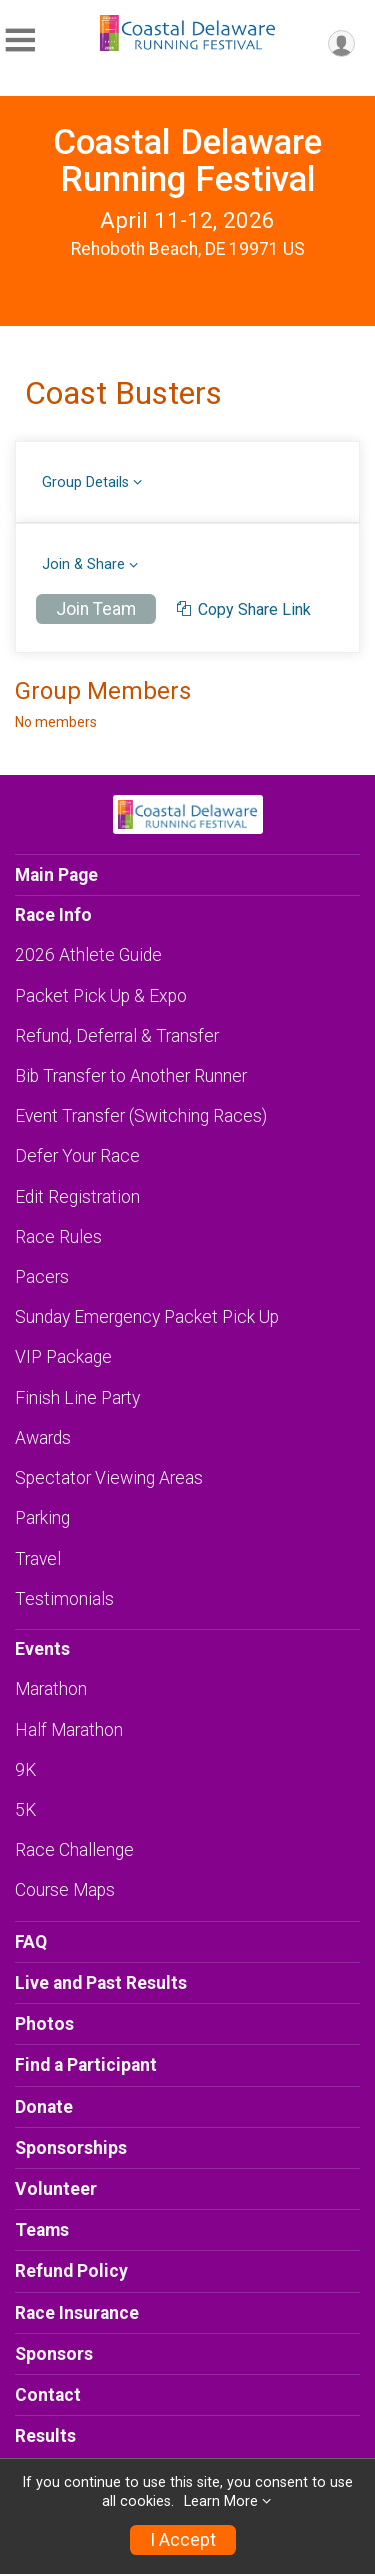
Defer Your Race (77, 1156)
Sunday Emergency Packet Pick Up (147, 1317)
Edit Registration (77, 1197)
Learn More (221, 2501)
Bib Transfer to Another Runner (131, 1076)
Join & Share (83, 564)
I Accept (183, 2540)
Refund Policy (71, 2271)
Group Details (85, 482)
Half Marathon (69, 1730)
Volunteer (56, 2189)
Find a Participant (86, 2065)
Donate (44, 2107)
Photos (44, 2024)
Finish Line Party (77, 1398)
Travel (38, 1559)
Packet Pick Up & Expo (101, 996)
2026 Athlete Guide (88, 955)
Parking (42, 1518)
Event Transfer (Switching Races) (141, 1116)
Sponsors (54, 2354)
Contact (48, 2395)
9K (25, 1770)
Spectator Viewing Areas (109, 1478)
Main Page (56, 875)
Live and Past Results (101, 1983)
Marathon (51, 1689)
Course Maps (65, 1890)
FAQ (31, 1942)
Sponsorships (71, 2148)
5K (25, 1810)
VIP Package (63, 1357)
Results (45, 2436)
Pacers (42, 1277)
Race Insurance (77, 2313)
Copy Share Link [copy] (244, 609)
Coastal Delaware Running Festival (187, 160)
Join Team (96, 609)
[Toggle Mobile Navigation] (20, 40)
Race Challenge (74, 1850)
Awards (43, 1438)
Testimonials (64, 1599)
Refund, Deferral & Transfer (117, 1036)
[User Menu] (341, 43)
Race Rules (58, 1237)
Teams (42, 2230)
